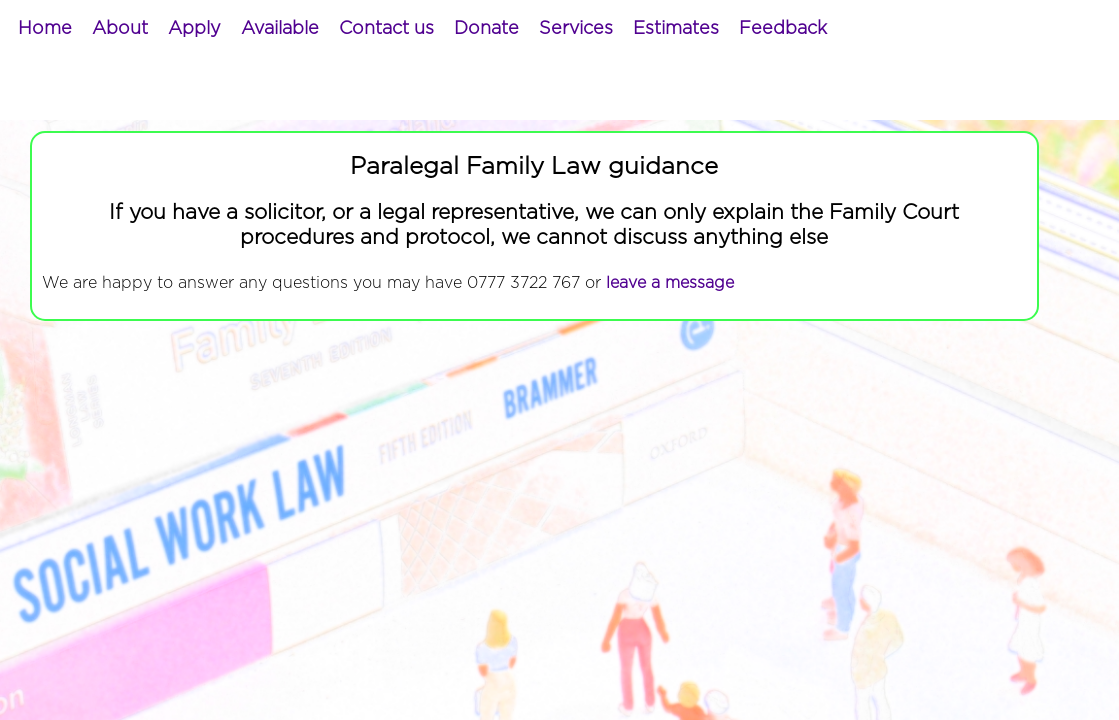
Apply (194, 29)
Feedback (783, 29)
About (120, 29)
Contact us (386, 29)
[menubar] (422, 29)
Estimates (676, 29)
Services (576, 29)
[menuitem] (45, 29)
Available (280, 29)
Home (45, 29)
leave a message (670, 283)
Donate (486, 29)
